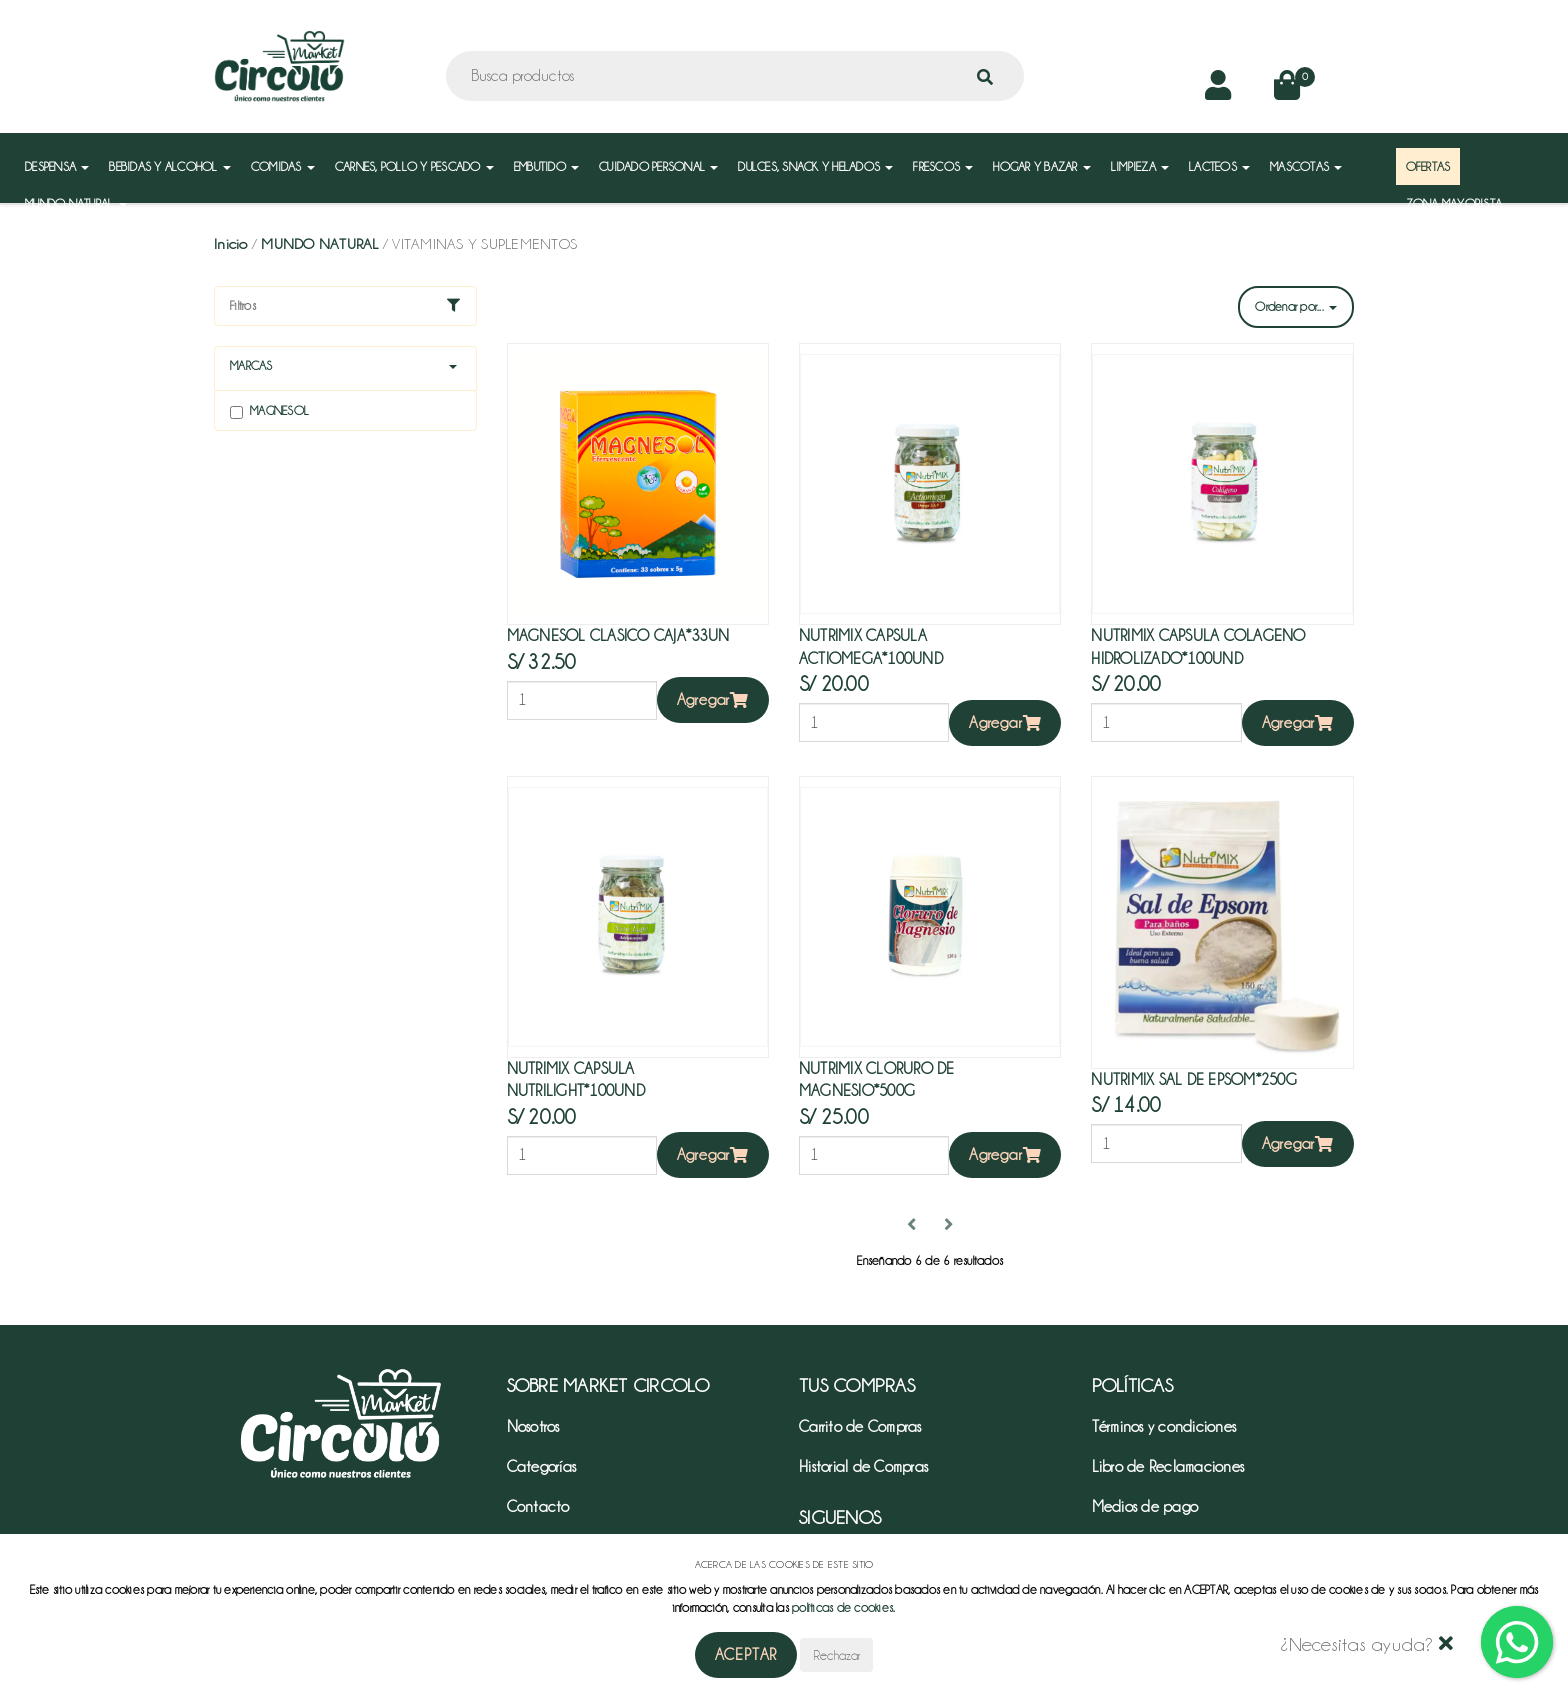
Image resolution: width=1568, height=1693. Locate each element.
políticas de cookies (842, 1607)
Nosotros (533, 1427)
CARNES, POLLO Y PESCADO (414, 166)
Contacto (538, 1507)
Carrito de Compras (860, 1427)
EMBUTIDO (546, 166)
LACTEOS (1219, 166)
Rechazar (836, 1655)
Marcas (251, 365)
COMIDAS (283, 166)
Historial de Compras (863, 1467)
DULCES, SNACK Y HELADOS (815, 166)
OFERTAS (1428, 166)
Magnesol (269, 411)
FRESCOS (943, 166)
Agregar (713, 700)
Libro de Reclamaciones (1168, 1467)
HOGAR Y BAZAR (1042, 166)
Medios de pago (1145, 1507)
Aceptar (746, 1655)
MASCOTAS (1306, 166)
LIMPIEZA (1140, 166)
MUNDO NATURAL (76, 203)
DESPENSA (57, 166)
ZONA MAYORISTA (1454, 203)
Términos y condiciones (1164, 1427)
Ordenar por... (1296, 306)
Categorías (542, 1467)
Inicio (231, 244)
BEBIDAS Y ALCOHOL (170, 166)
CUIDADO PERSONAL (658, 166)
